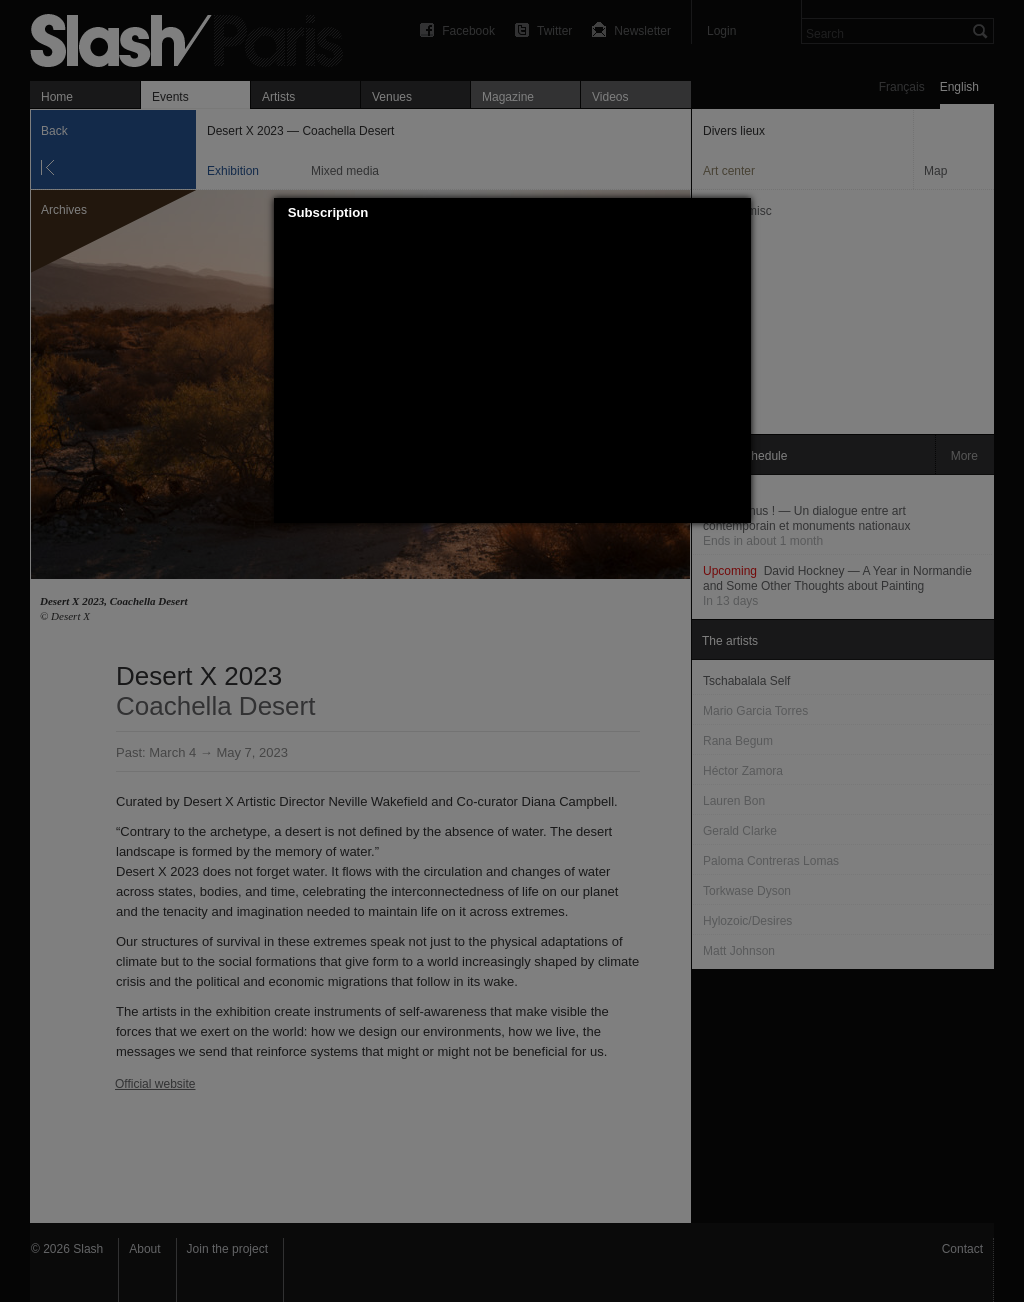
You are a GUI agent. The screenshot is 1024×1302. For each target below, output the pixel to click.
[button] (736, 213)
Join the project (227, 1249)
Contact (962, 1249)
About (144, 1249)
